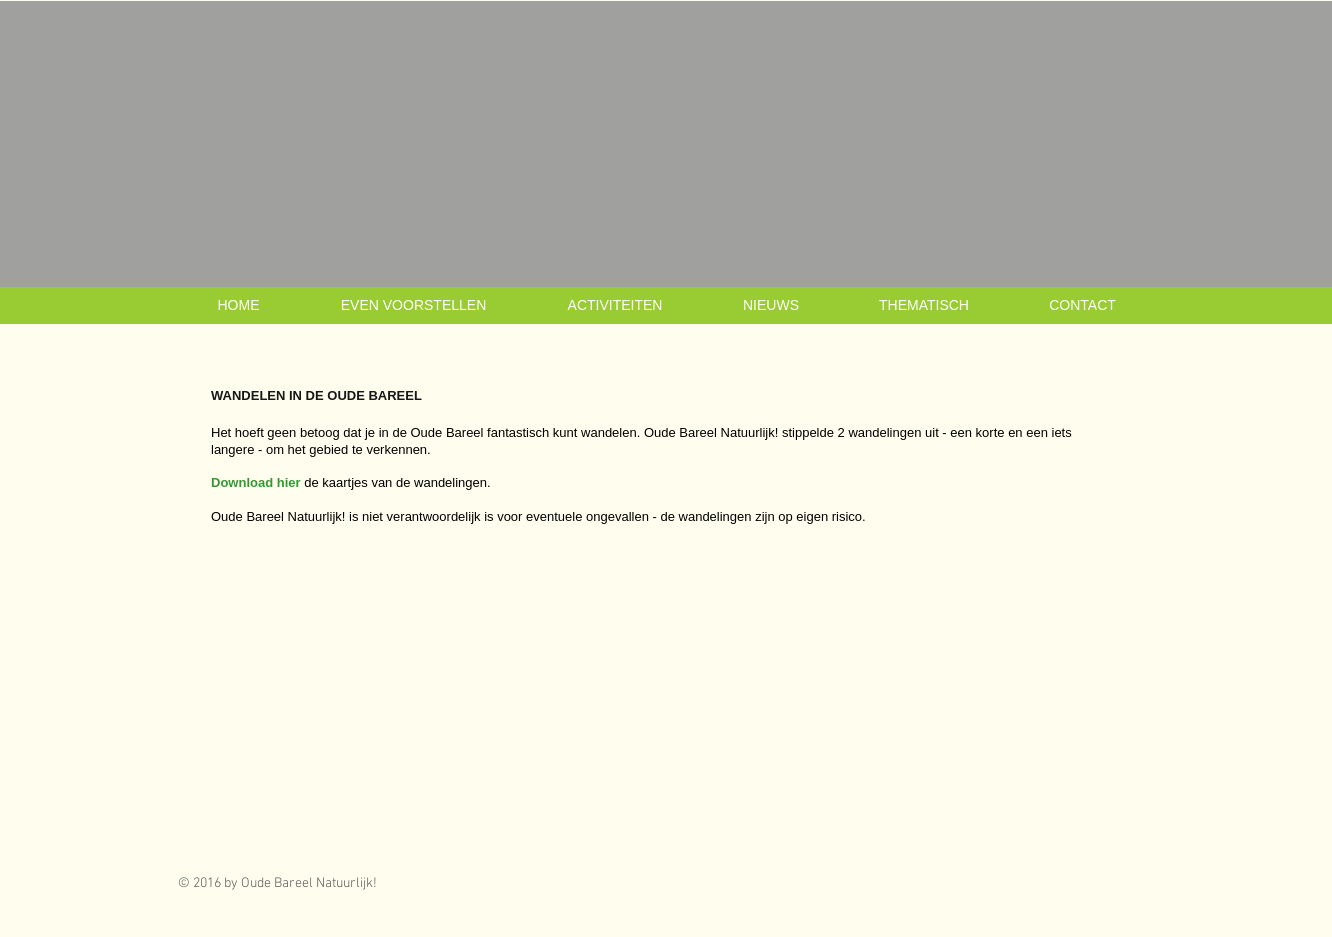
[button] (413, 305)
